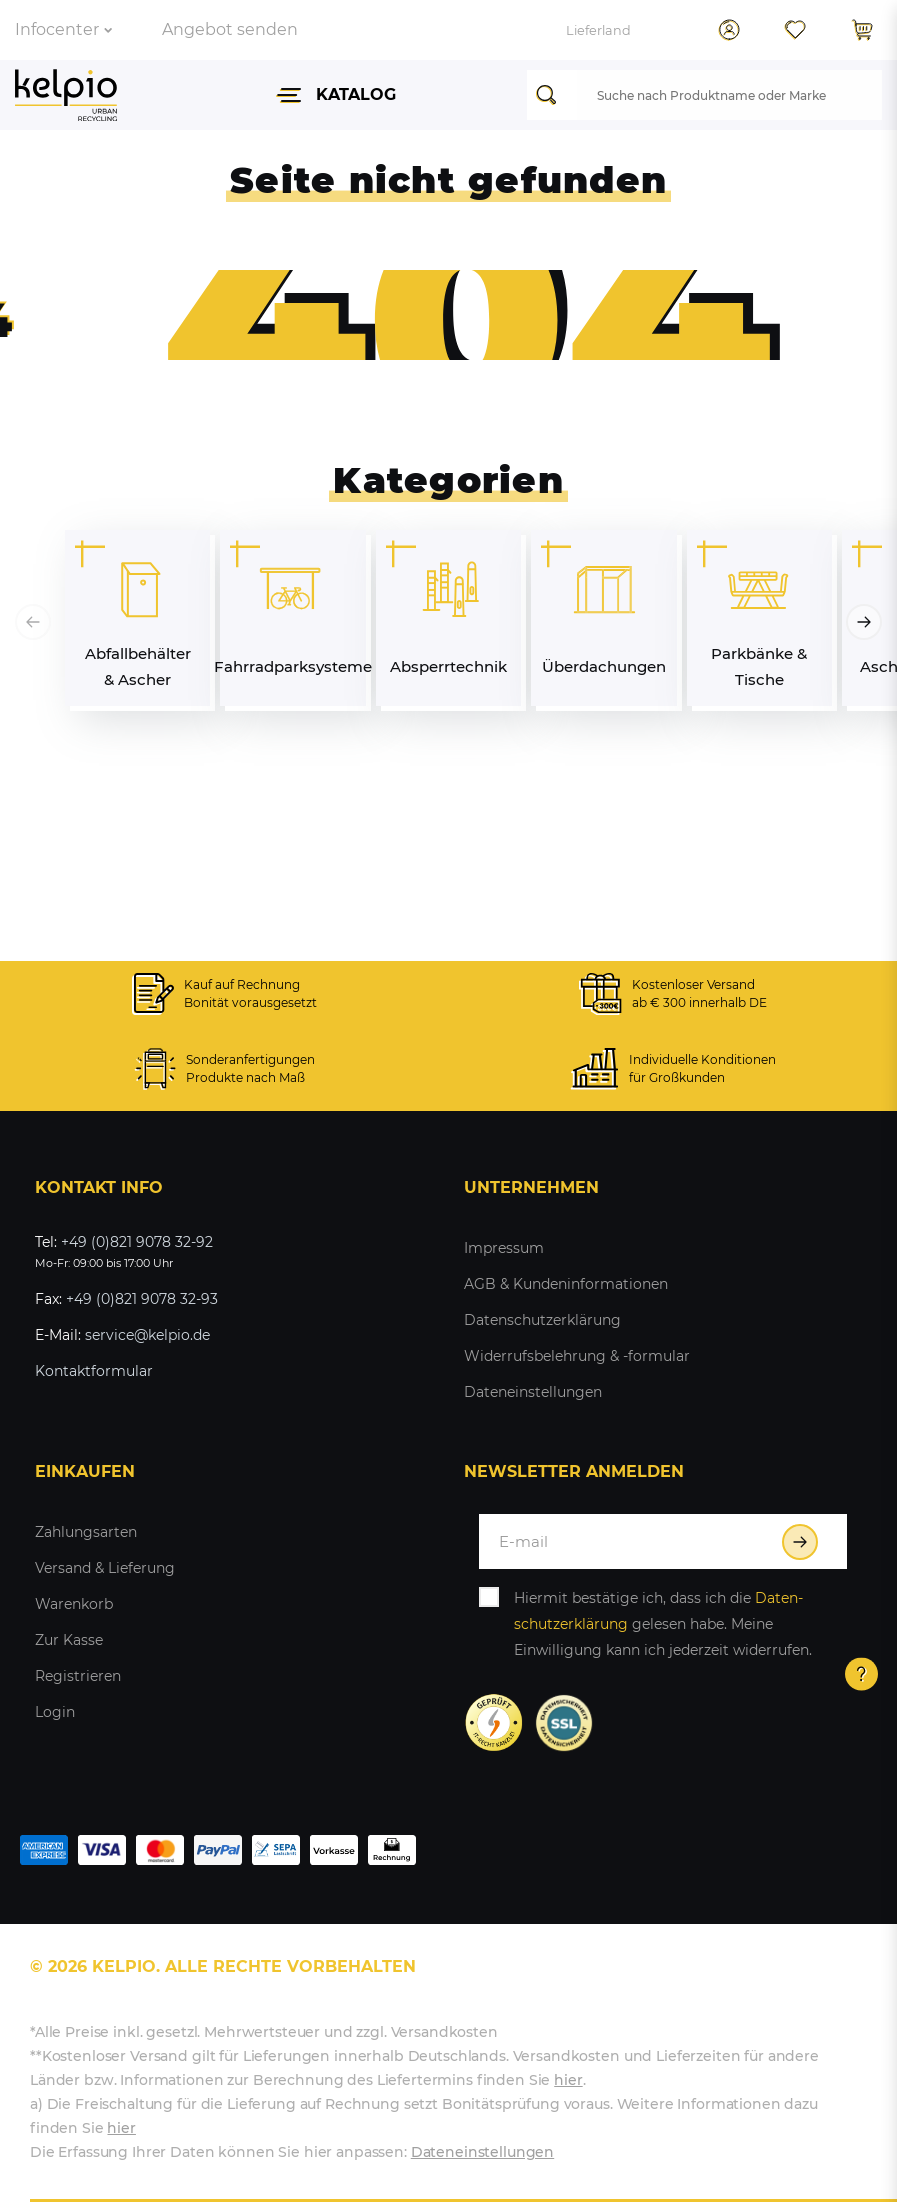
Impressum (504, 1248)
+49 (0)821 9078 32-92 (137, 1242)
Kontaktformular (94, 1371)
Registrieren (78, 1676)
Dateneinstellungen (533, 1392)
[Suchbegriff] (729, 95)
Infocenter (63, 29)
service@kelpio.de (147, 1335)
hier (568, 2080)
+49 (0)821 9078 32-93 (142, 1299)
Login (55, 1712)
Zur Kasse (69, 1640)
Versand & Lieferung (105, 1568)
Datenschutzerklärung (542, 1320)
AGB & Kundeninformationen (566, 1284)
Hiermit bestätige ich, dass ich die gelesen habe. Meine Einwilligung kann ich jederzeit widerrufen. (663, 1624)
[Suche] (552, 95)
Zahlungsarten (86, 1532)
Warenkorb (74, 1604)
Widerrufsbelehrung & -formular (577, 1356)
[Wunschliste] (795, 30)
